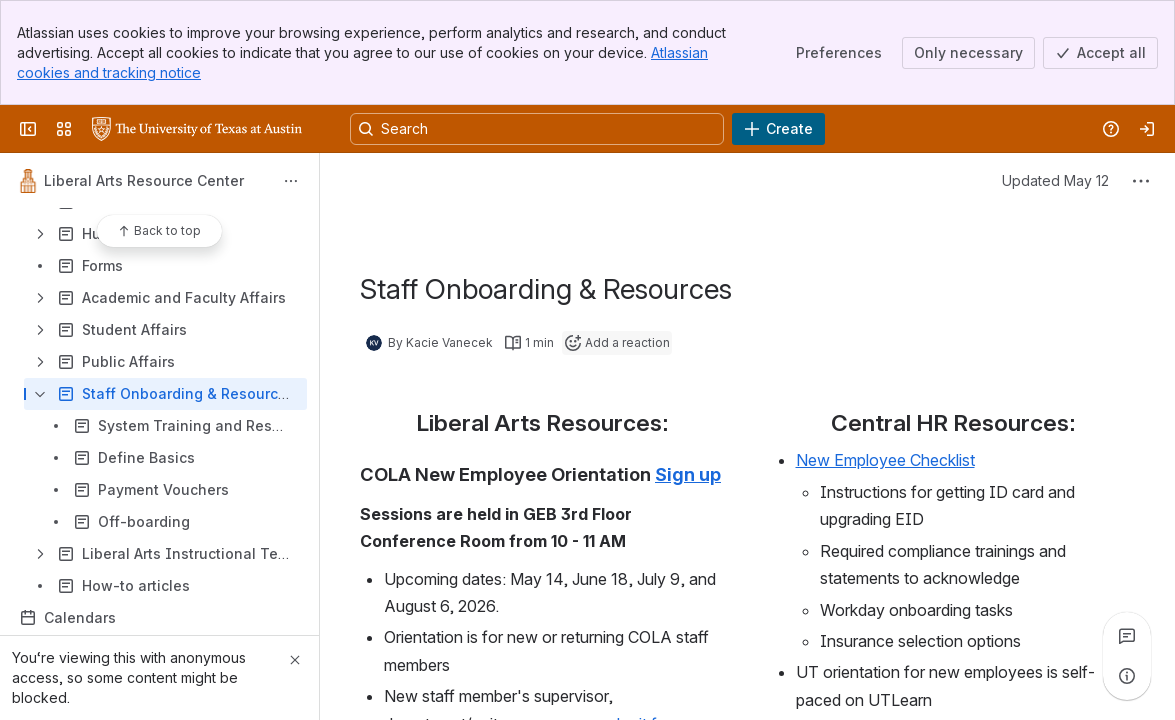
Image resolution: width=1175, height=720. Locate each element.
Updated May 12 (1055, 180)
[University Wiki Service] (197, 129)
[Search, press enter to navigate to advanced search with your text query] (537, 129)
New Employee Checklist (885, 460)
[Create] (778, 129)
